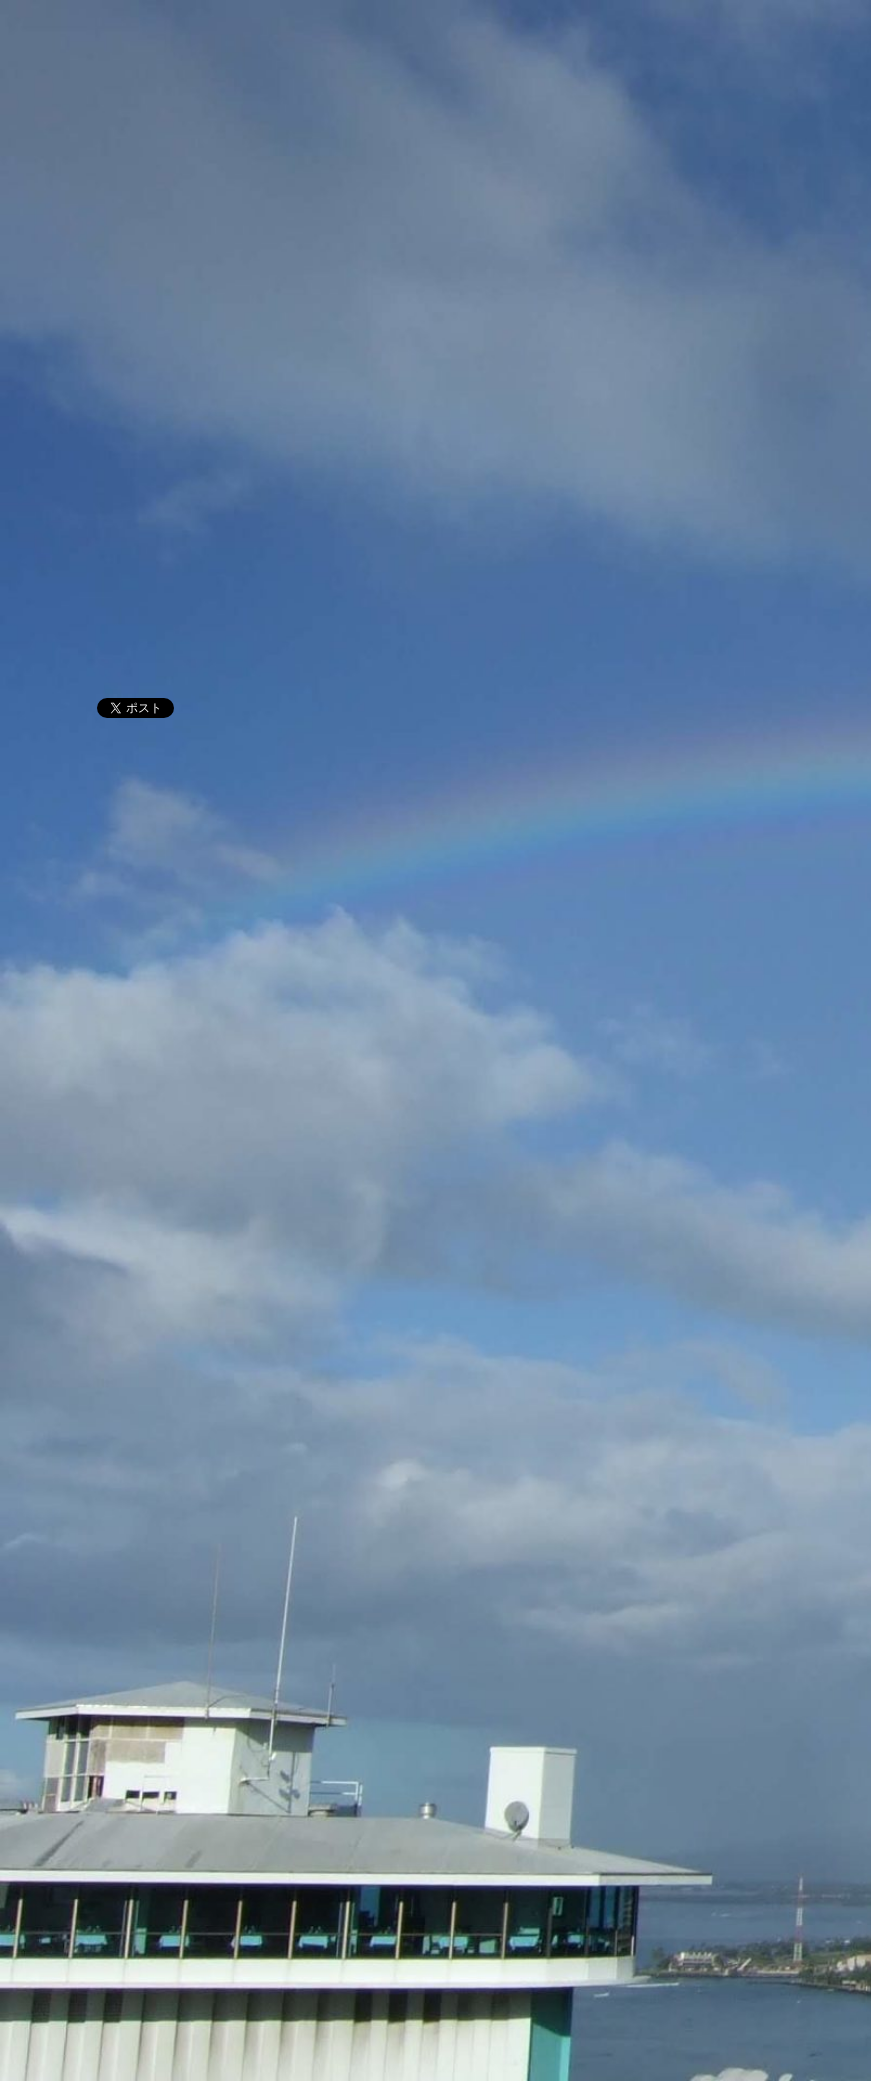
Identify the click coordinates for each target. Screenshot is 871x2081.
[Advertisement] (435, 522)
